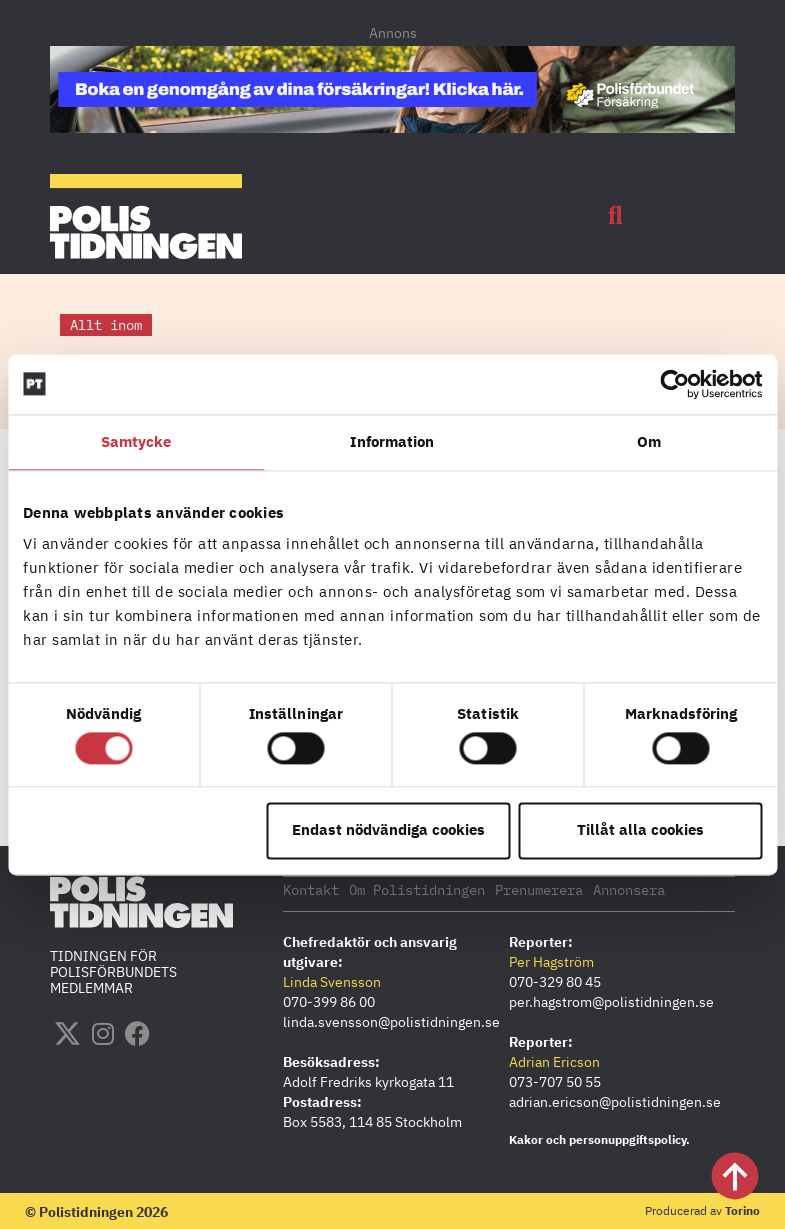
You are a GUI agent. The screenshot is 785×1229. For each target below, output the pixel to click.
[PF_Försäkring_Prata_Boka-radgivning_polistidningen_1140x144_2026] (392, 127)
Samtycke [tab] (136, 441)
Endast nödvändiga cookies (388, 830)
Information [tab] (392, 441)
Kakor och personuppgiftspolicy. (599, 1138)
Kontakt (311, 889)
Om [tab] (649, 441)
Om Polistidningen (417, 889)
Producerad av (702, 1209)
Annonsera (629, 889)
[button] (615, 216)
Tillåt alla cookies (640, 830)
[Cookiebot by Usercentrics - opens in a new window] (674, 384)
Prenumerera (539, 889)
